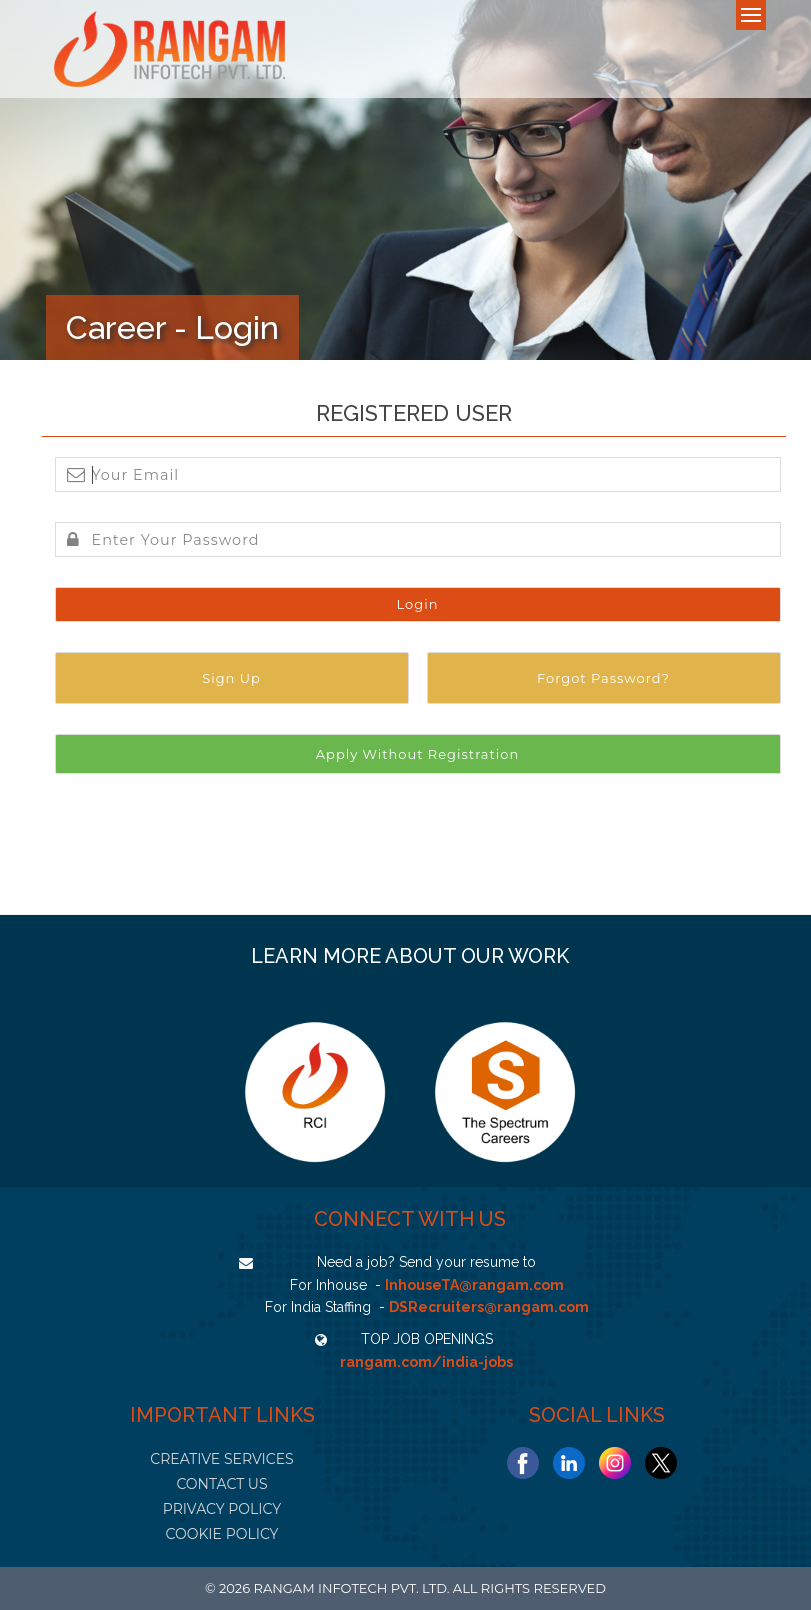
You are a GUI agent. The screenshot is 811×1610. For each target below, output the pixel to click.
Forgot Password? (603, 678)
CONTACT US (221, 1484)
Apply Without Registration (417, 754)
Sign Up (231, 678)
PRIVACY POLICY (222, 1509)
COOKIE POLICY (221, 1534)
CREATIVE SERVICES (221, 1459)
